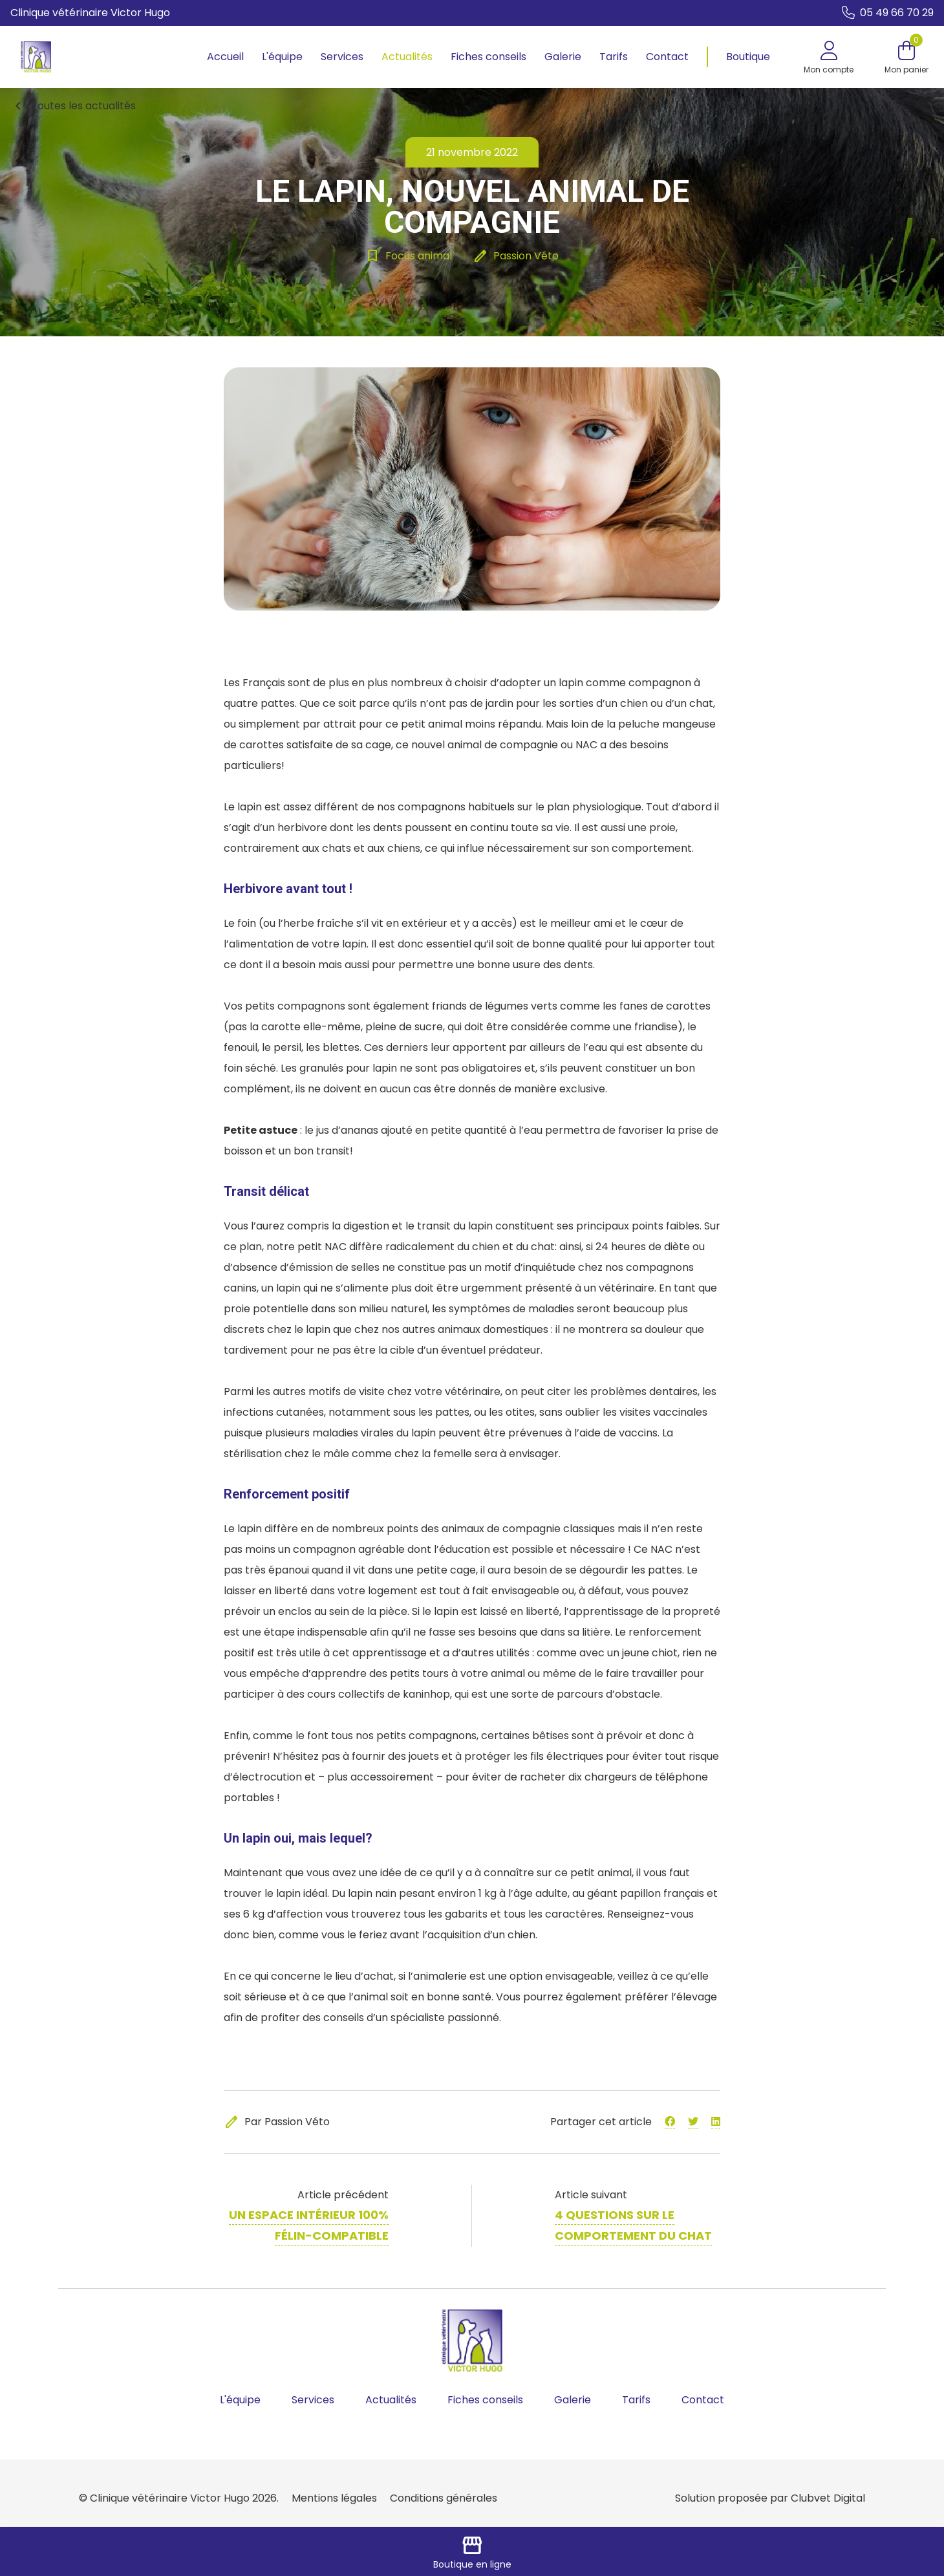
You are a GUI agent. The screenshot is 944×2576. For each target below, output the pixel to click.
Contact (667, 56)
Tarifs (613, 56)
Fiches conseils (488, 56)
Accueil (225, 56)
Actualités (407, 56)
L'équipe (282, 56)
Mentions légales (334, 2498)
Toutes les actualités (73, 106)
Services (342, 56)
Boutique (748, 56)
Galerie (562, 56)
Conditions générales (443, 2498)
